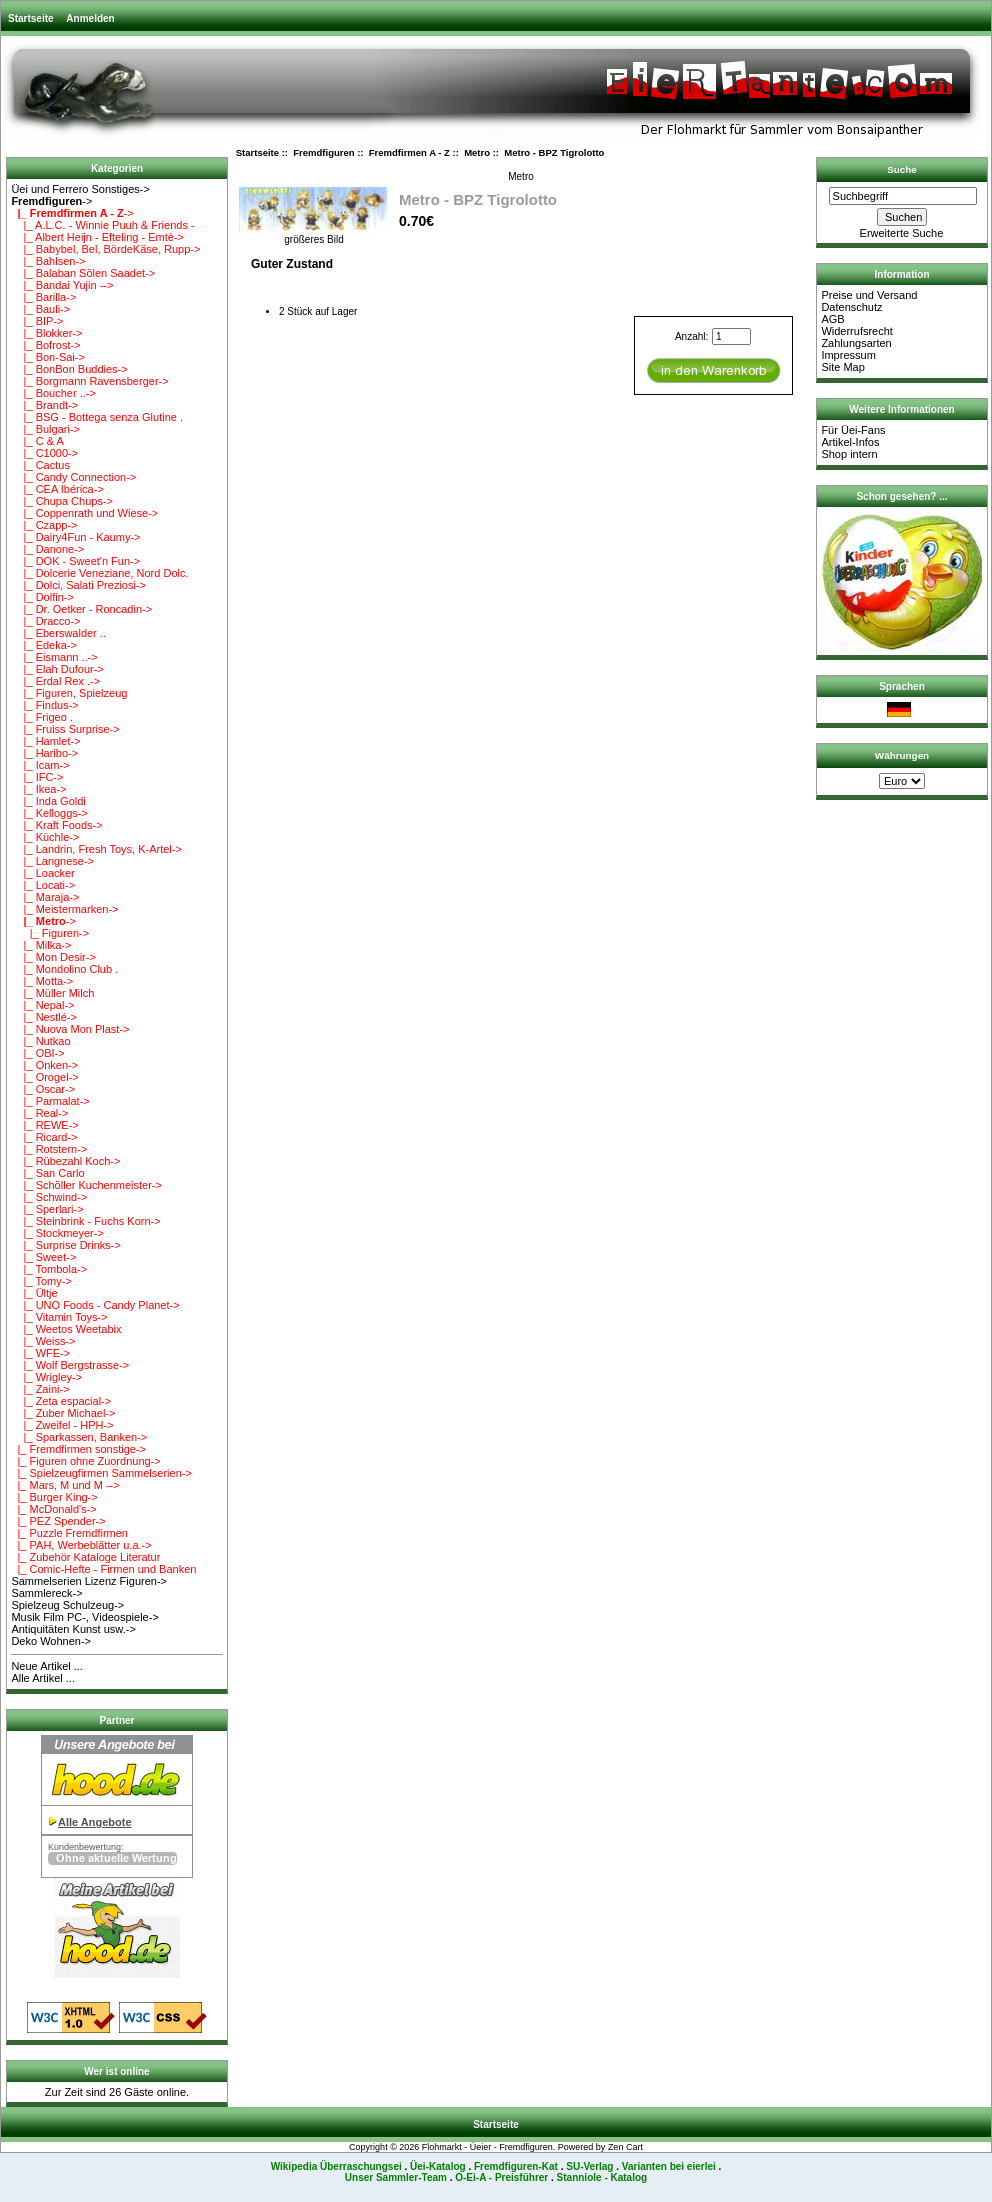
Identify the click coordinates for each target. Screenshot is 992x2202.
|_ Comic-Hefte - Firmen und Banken (103, 1569)
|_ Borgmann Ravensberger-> (89, 381)
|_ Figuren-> (50, 933)
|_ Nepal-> (42, 1005)
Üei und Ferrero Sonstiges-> (80, 189)
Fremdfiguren (323, 152)
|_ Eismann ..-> (54, 657)
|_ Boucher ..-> (53, 393)
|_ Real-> (39, 1113)
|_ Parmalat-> (50, 1101)
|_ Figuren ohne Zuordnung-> (85, 1461)
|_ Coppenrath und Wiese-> (84, 513)
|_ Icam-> (40, 765)
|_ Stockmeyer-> (57, 1233)
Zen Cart (625, 2147)
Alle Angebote (95, 1822)
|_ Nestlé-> (44, 1017)
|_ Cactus (40, 465)
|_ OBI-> (37, 1053)
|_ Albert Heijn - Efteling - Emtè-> (97, 237)
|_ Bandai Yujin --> (62, 285)
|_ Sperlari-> (47, 1209)
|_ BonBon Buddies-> (69, 369)
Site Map (842, 367)
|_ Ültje (34, 1293)
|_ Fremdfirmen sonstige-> (78, 1449)
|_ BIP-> (37, 321)
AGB (832, 319)
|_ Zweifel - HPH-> (62, 1425)
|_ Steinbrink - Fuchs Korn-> (85, 1221)
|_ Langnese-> (52, 861)
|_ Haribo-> (44, 753)
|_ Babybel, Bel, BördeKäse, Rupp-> (105, 249)
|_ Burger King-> (54, 1497)
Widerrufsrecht (857, 331)
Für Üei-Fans (853, 430)
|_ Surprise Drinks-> (66, 1245)
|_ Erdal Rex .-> (55, 681)
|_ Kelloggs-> (49, 813)
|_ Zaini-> (40, 1389)
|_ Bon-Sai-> (47, 357)
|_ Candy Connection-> (73, 477)
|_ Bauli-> (40, 309)
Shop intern (849, 454)
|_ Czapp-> (44, 525)
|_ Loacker (42, 873)
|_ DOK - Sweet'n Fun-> (75, 561)
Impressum (848, 355)
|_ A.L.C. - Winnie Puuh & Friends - (102, 225)
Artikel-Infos (850, 442)
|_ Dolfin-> (42, 597)
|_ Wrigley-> (46, 1377)
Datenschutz (851, 307)
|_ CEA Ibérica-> (57, 489)
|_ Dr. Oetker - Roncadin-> (81, 609)
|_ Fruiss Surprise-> (65, 729)
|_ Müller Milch (52, 993)
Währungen (902, 755)
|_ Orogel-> (44, 1077)
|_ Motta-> (42, 981)
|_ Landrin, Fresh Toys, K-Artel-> (96, 849)
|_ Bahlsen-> (48, 261)
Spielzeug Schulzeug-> (67, 1605)
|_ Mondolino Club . (64, 969)
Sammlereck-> (46, 1593)
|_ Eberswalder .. (58, 633)
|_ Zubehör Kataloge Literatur (85, 1557)
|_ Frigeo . (42, 717)
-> (51, 201)
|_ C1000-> (44, 453)
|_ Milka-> (41, 945)
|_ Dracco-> (45, 621)
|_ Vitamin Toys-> (59, 1317)
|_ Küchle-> (45, 837)
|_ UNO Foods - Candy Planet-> (95, 1305)
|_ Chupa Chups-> (62, 501)
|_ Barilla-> (43, 297)
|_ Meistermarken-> (64, 909)
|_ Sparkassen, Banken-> (79, 1437)
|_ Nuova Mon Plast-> (70, 1029)
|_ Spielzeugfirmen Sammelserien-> (101, 1473)
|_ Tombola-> (49, 1269)
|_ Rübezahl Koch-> (65, 1161)
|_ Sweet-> (43, 1257)
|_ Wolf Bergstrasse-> (70, 1365)
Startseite (31, 18)
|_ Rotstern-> (49, 1149)
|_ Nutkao (40, 1041)
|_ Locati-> (43, 885)
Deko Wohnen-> (51, 1641)
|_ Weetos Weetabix (66, 1329)
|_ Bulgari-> (45, 429)
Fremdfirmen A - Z (409, 152)
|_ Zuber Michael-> (63, 1413)
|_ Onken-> (44, 1065)
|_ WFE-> (40, 1353)
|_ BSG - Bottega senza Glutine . (97, 417)
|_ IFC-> (37, 777)
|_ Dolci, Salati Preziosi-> (78, 585)
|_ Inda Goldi (48, 801)
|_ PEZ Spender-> (58, 1521)
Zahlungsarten (856, 343)
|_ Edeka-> (44, 645)
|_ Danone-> (47, 549)
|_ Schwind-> (49, 1197)
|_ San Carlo (47, 1173)
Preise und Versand (869, 295)
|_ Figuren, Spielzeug (69, 693)
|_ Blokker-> (46, 333)
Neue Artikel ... (47, 1666)
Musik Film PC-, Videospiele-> (84, 1617)
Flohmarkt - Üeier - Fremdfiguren (487, 2147)
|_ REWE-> (44, 1125)
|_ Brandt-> (44, 405)
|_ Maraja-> (45, 897)
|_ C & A (37, 441)
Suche (902, 169)
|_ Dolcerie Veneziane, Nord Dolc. (99, 573)
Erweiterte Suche (902, 233)
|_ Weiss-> (43, 1341)
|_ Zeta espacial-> (61, 1401)
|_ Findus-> (44, 705)
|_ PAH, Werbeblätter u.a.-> (81, 1545)
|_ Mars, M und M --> (65, 1485)
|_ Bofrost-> (45, 345)
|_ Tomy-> (41, 1281)
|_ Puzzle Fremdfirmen (69, 1533)
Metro (477, 152)
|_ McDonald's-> (53, 1509)
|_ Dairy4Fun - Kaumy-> (75, 537)
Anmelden (90, 18)
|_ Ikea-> (38, 789)
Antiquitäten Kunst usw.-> (73, 1629)
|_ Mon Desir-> (53, 957)
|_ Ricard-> (44, 1137)
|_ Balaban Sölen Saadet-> (83, 273)
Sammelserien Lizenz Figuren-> (89, 1581)
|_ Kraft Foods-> (56, 825)
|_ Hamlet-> (45, 741)
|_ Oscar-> (43, 1089)
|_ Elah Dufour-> (57, 669)
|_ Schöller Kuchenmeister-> (86, 1185)
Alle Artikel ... (43, 1678)
